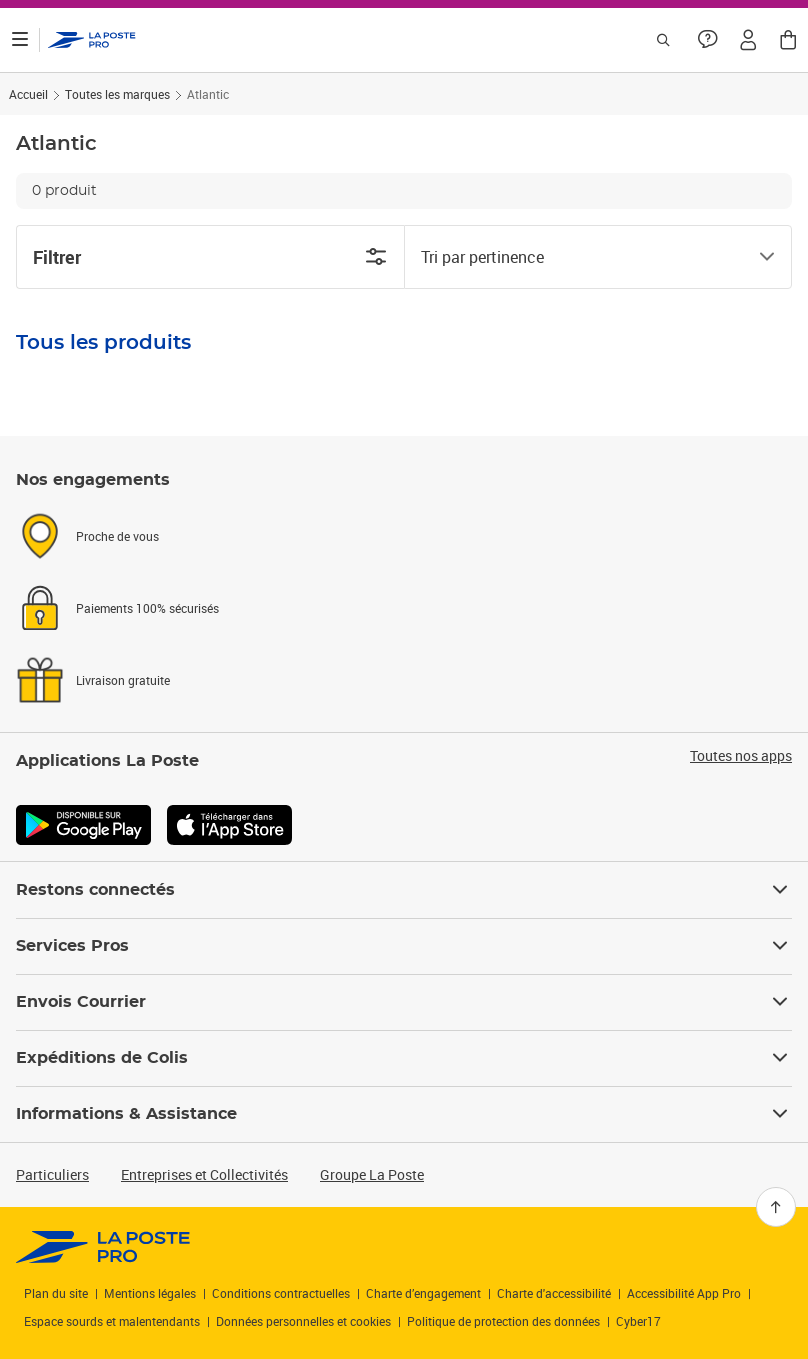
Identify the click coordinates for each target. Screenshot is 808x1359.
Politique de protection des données (503, 1321)
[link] (103, 1247)
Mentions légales (150, 1293)
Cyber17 (638, 1321)
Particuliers (52, 1174)
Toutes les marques (117, 94)
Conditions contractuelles (281, 1293)
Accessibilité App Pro (684, 1293)
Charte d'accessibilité (554, 1293)
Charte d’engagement (423, 1293)
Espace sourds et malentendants (112, 1321)
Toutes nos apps (741, 756)
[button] (748, 40)
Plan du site (56, 1293)
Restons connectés (404, 890)
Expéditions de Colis (404, 1058)
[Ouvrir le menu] (20, 40)
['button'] (92, 40)
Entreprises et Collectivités (204, 1174)
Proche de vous (117, 536)
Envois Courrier (404, 1002)
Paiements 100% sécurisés (147, 608)
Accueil (28, 94)
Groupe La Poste (372, 1174)
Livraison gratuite (123, 680)
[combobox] (582, 257)
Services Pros (404, 946)
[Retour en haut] (776, 1207)
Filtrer (210, 257)
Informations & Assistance (404, 1114)
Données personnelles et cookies (303, 1321)
